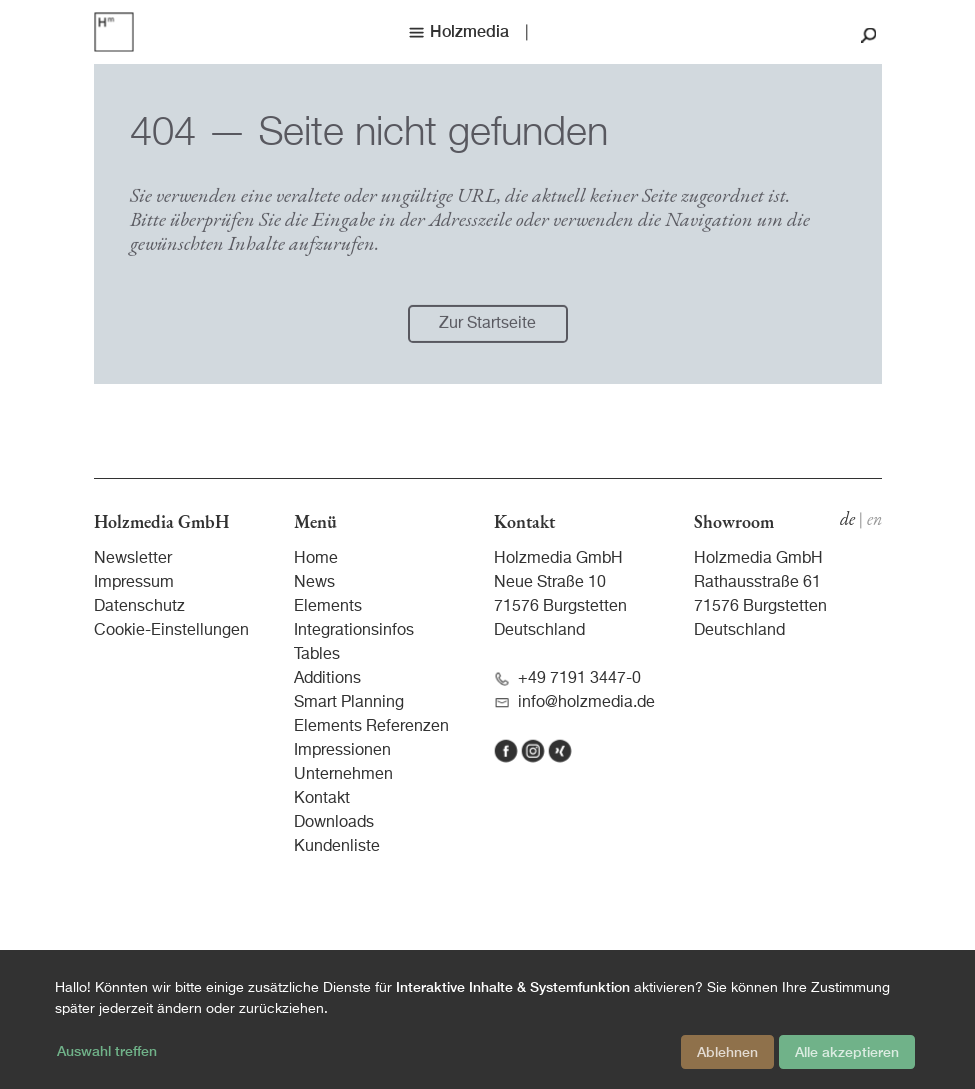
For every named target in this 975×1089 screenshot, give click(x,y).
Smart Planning (349, 703)
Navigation (709, 224)
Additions (327, 679)
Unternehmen (343, 775)
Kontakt (322, 799)
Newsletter (133, 559)
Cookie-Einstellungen (171, 631)
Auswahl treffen (107, 1051)
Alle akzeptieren (847, 1052)
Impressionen (342, 751)
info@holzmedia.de (574, 703)
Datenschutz (139, 607)
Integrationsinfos (354, 631)
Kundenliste (337, 847)
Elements (328, 607)
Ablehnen (727, 1052)
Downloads (334, 823)
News (314, 583)
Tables (317, 655)
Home (316, 559)
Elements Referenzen (371, 727)
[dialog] (487, 1019)
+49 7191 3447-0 (567, 679)
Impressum (134, 583)
